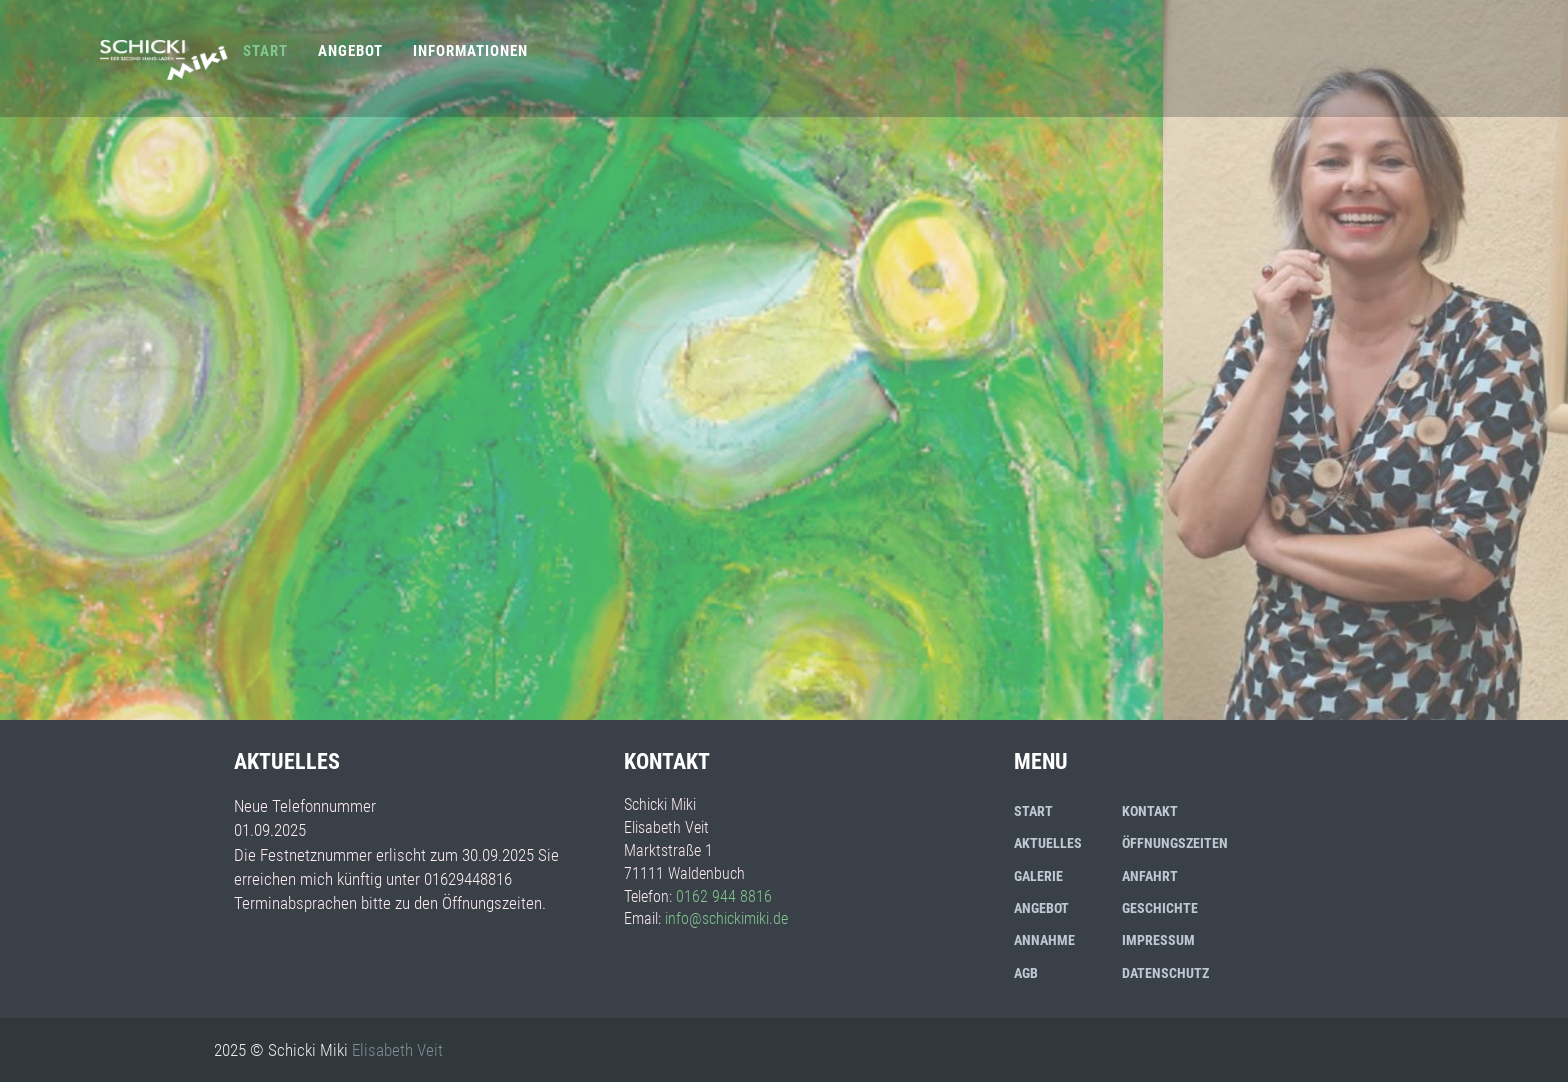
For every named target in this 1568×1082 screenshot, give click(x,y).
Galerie (1038, 876)
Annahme (1044, 940)
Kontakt (1150, 811)
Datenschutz (1165, 973)
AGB (1026, 973)
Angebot (350, 51)
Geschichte (1160, 908)
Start (265, 51)
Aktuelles (1048, 843)
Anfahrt (1150, 876)
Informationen (470, 51)
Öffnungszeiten (1175, 843)
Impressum (1158, 940)
